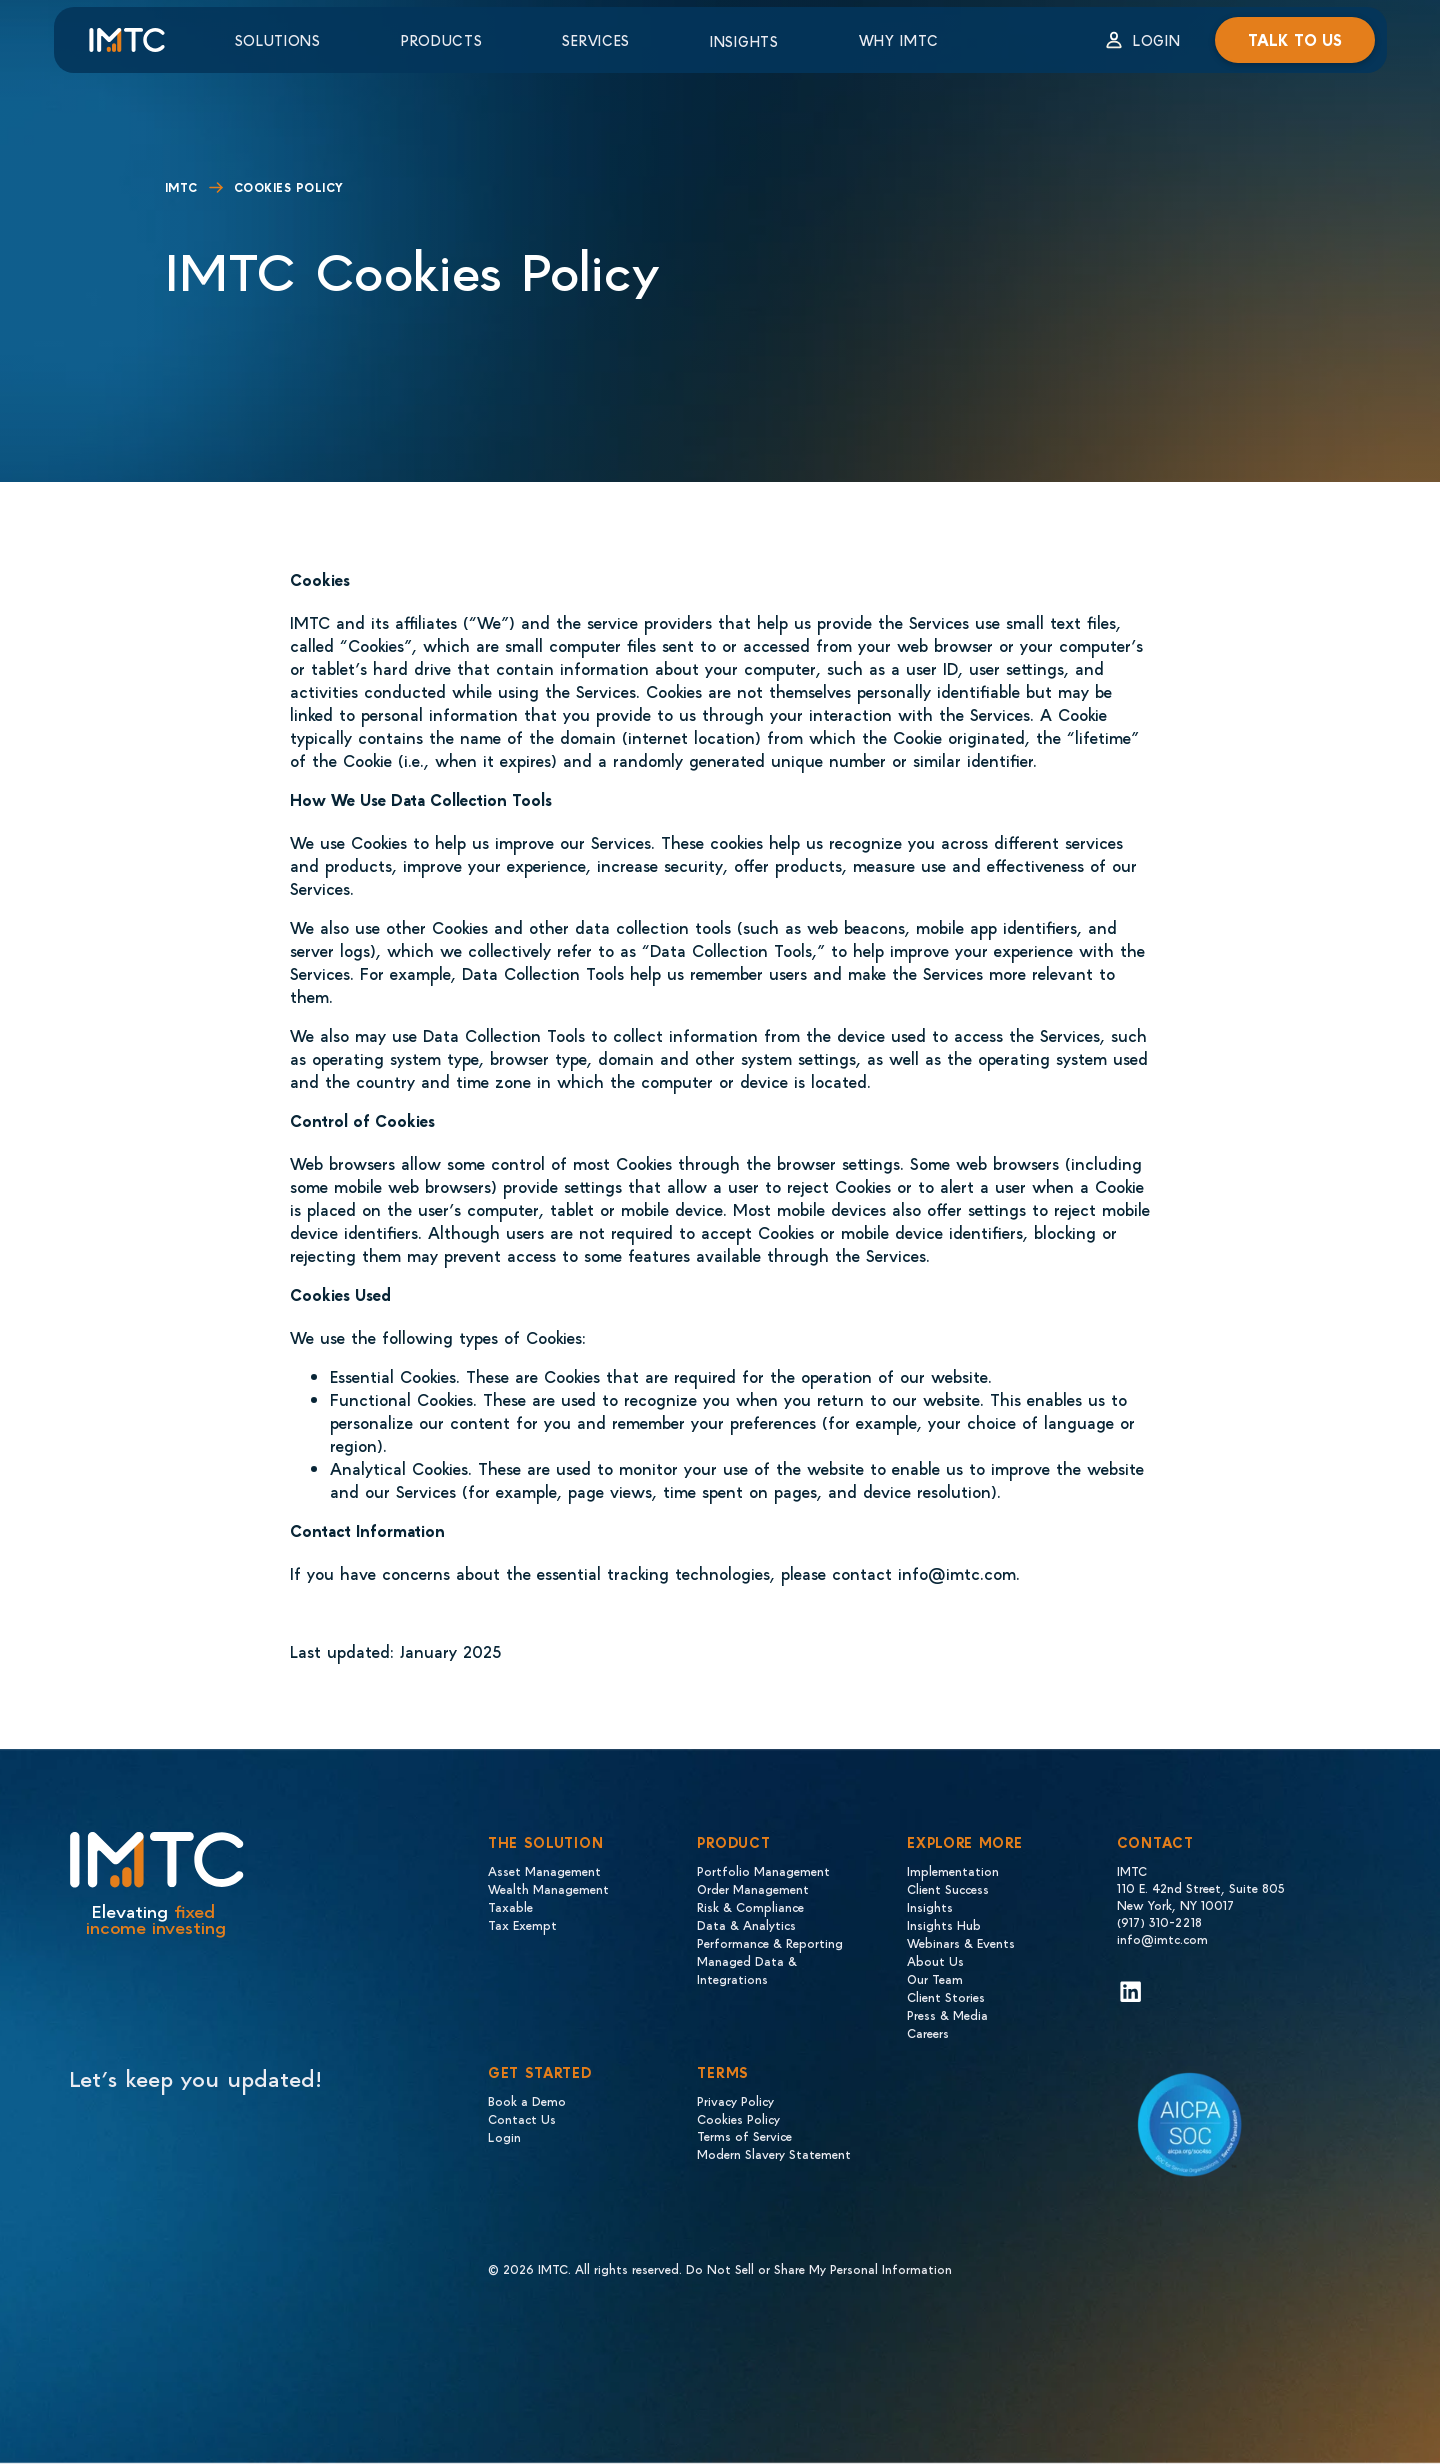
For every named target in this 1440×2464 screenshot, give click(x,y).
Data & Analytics (746, 1924)
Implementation (953, 1870)
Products (442, 40)
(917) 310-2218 (1159, 1921)
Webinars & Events (961, 1942)
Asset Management (544, 1870)
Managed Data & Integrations (747, 1969)
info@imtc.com (1162, 1938)
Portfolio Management (763, 1870)
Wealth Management (548, 1888)
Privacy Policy (735, 2100)
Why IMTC (899, 40)
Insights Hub (944, 1924)
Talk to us (1295, 39)
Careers (928, 2032)
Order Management (753, 1888)
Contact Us (522, 2118)
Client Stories (946, 1996)
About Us (935, 1960)
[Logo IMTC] (144, 40)
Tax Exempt (522, 1924)
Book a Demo (527, 2100)
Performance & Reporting (770, 1942)
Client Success (948, 1888)
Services (596, 40)
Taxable (510, 1906)
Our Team (935, 1978)
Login (1157, 40)
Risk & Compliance (750, 1906)
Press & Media (947, 2014)
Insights (744, 41)
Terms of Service (744, 2135)
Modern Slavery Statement (774, 2153)
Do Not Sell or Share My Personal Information (819, 2268)
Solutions (278, 40)
